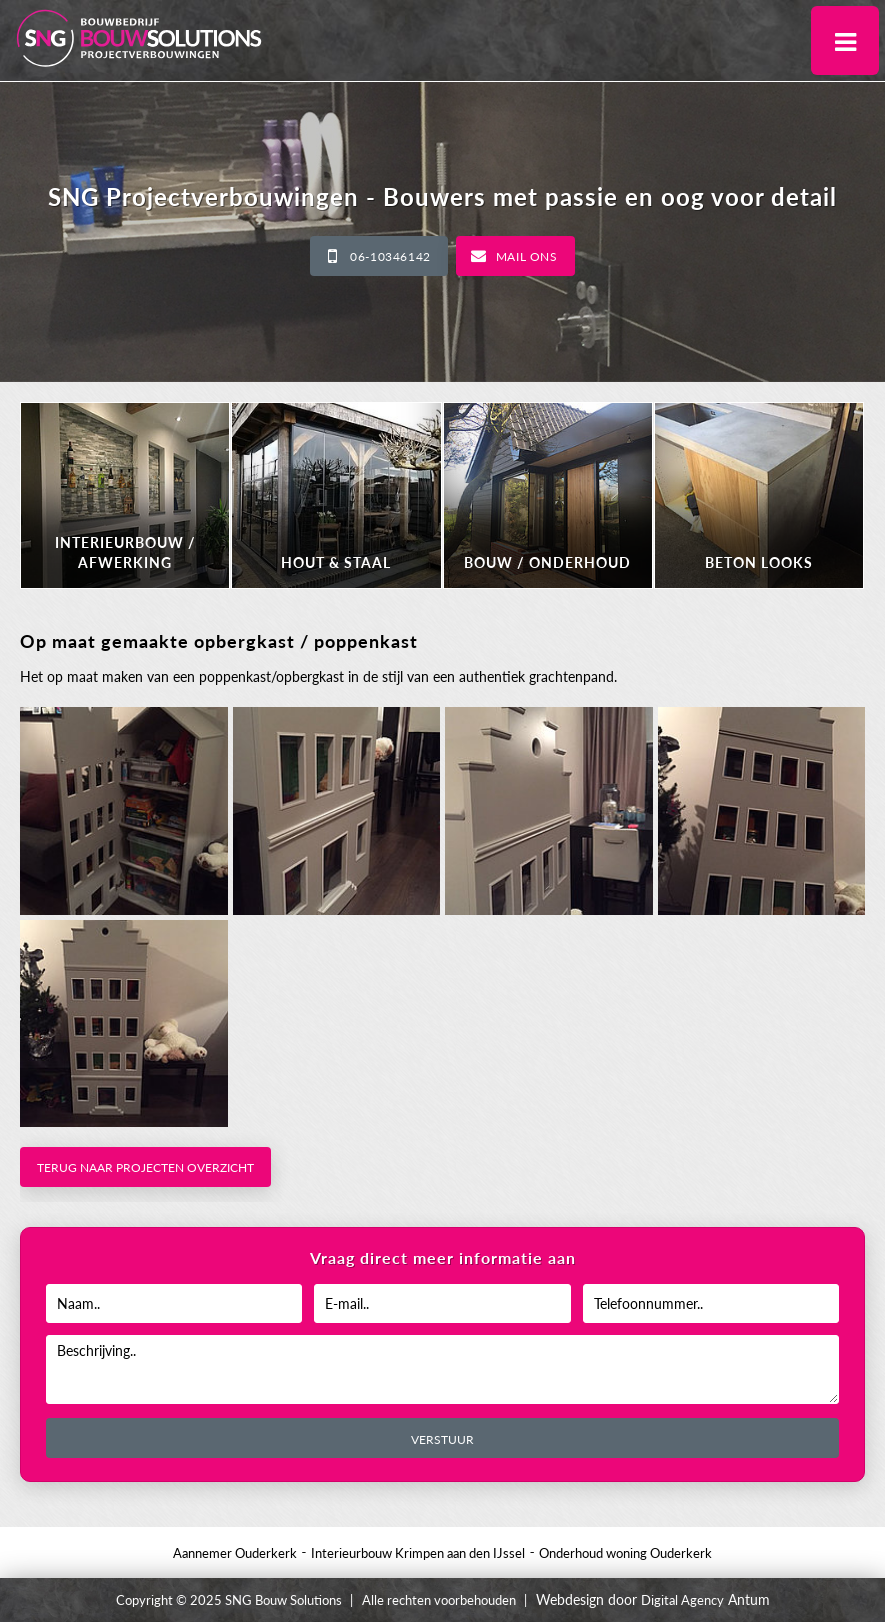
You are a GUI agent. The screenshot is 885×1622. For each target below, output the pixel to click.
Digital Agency (682, 1600)
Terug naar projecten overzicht (145, 1167)
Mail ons (527, 256)
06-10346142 (390, 256)
